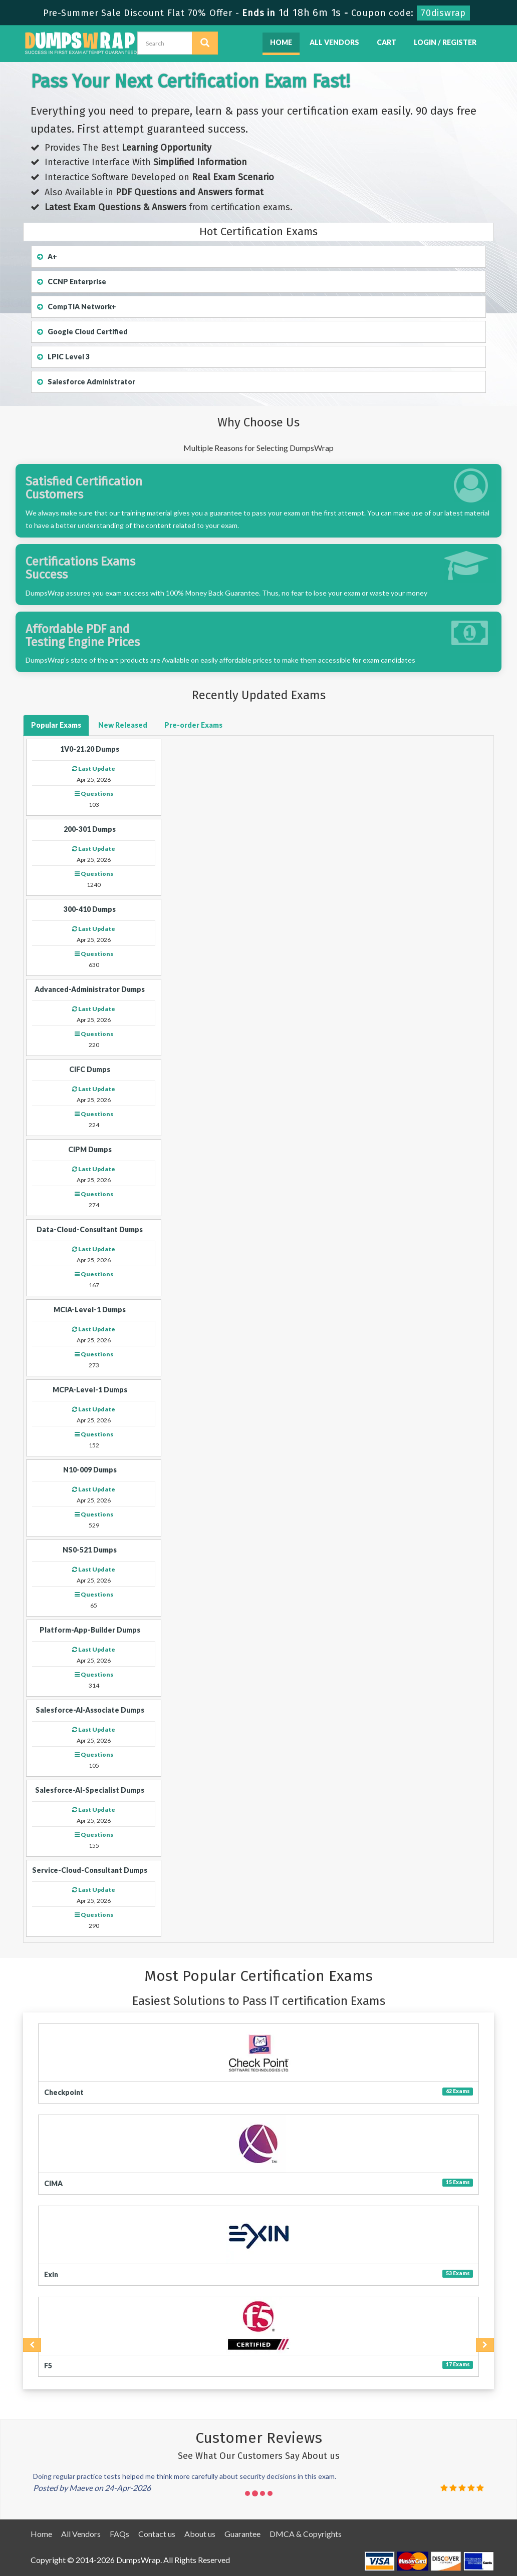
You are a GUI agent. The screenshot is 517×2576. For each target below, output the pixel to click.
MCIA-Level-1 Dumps (90, 1309)
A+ (47, 256)
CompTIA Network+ (76, 306)
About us (199, 2533)
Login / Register (445, 42)
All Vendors (334, 42)
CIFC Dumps (89, 1069)
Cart (386, 42)
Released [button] (122, 725)
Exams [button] (56, 725)
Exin (51, 2274)
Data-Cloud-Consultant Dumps (90, 1229)
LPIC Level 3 (63, 356)
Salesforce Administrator (86, 381)
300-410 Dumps (90, 909)
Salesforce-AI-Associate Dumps (90, 1710)
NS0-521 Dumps (90, 1549)
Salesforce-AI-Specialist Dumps (89, 1790)
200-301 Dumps (90, 829)
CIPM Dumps (90, 1149)
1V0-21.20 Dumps (89, 749)
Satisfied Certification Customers (84, 487)
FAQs (119, 2533)
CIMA (53, 2183)
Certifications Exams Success (80, 568)
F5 (48, 2365)
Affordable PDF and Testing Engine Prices (83, 635)
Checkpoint (64, 2092)
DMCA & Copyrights (306, 2533)
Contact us (156, 2533)
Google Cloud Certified (82, 331)
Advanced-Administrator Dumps (90, 989)
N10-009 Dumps (90, 1469)
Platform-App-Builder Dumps (90, 1630)
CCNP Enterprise (71, 281)
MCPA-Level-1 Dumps (90, 1389)
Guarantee (242, 2533)
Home (281, 42)
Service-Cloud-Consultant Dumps (89, 1870)
